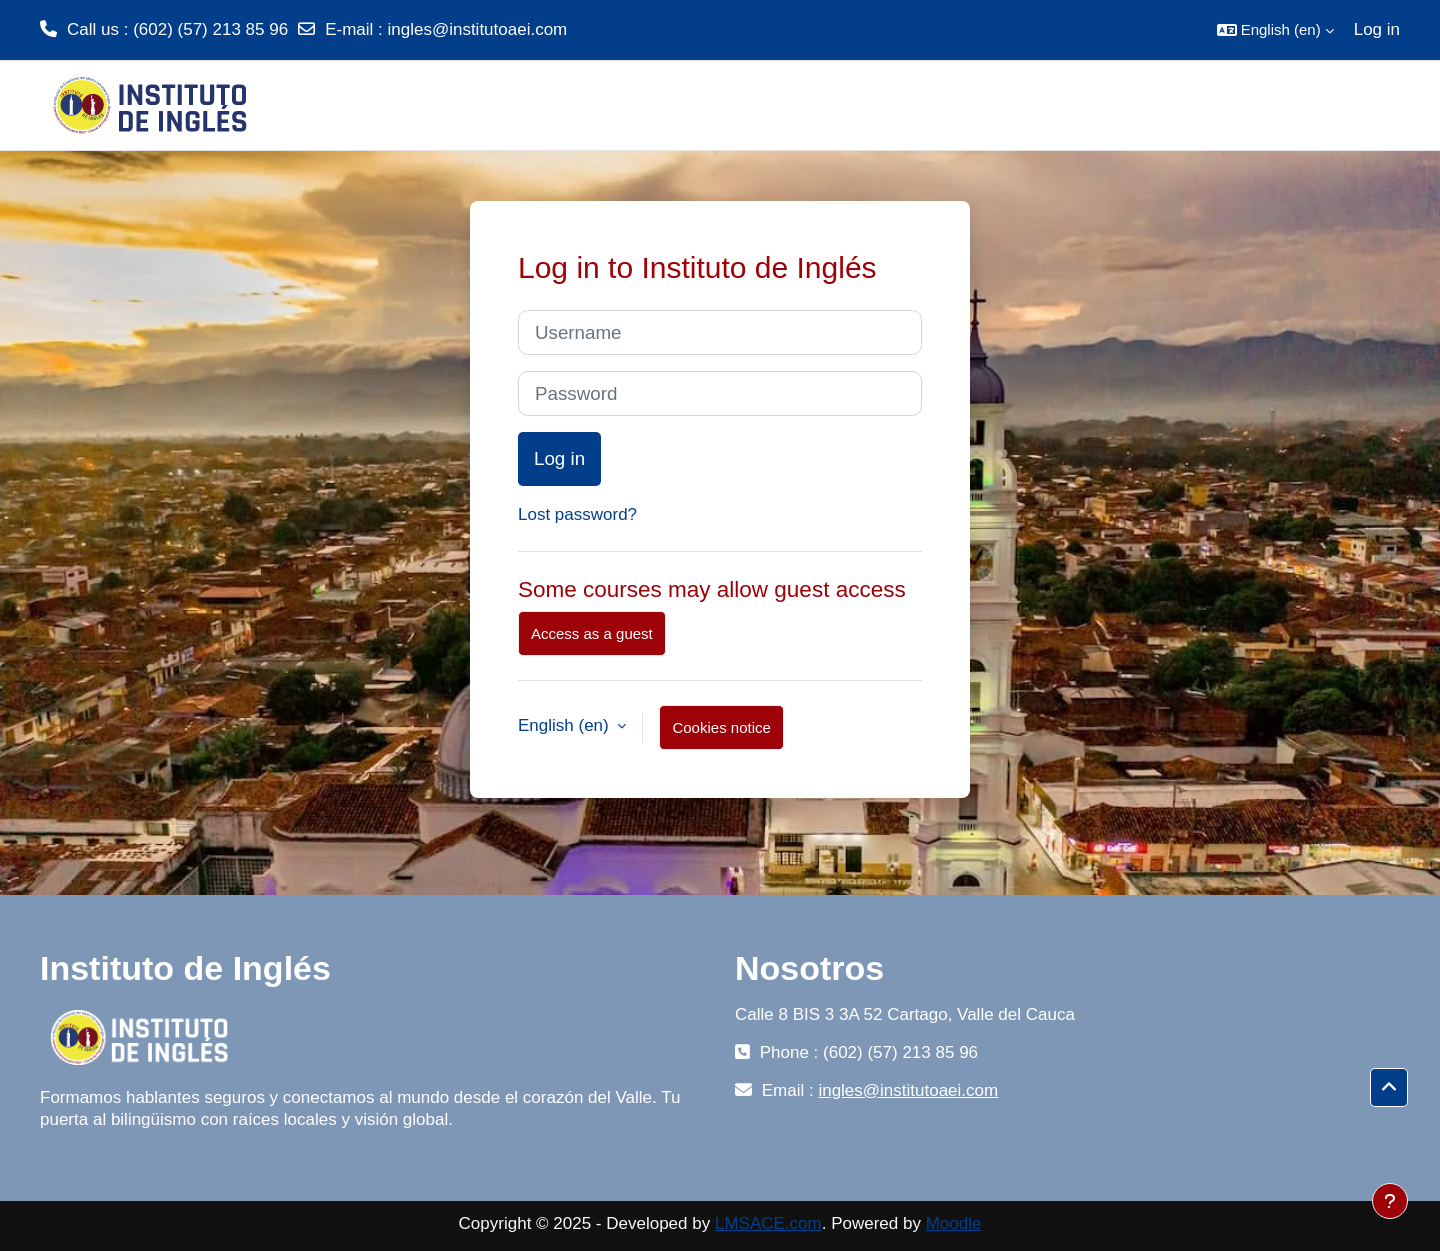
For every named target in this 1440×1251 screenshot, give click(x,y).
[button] (1275, 30)
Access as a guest (592, 633)
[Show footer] (1390, 1201)
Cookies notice (721, 727)
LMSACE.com (768, 1223)
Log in (1377, 29)
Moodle (954, 1223)
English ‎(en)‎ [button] (565, 725)
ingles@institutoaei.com (477, 29)
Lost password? (577, 514)
